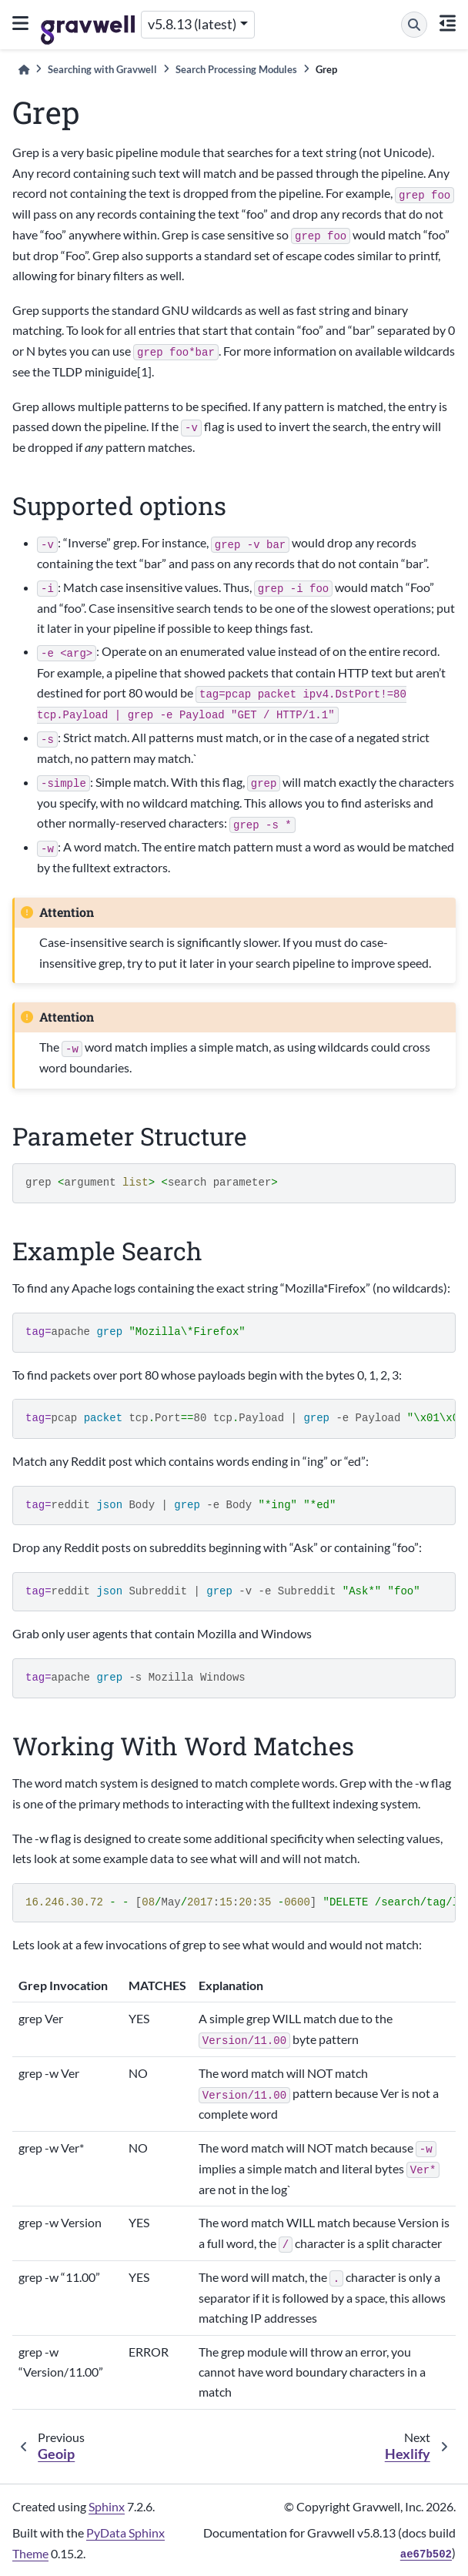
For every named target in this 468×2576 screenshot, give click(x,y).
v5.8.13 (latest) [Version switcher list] (192, 24)
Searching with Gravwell (102, 69)
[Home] (23, 70)
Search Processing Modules (236, 69)
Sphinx (107, 2506)
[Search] (414, 25)
